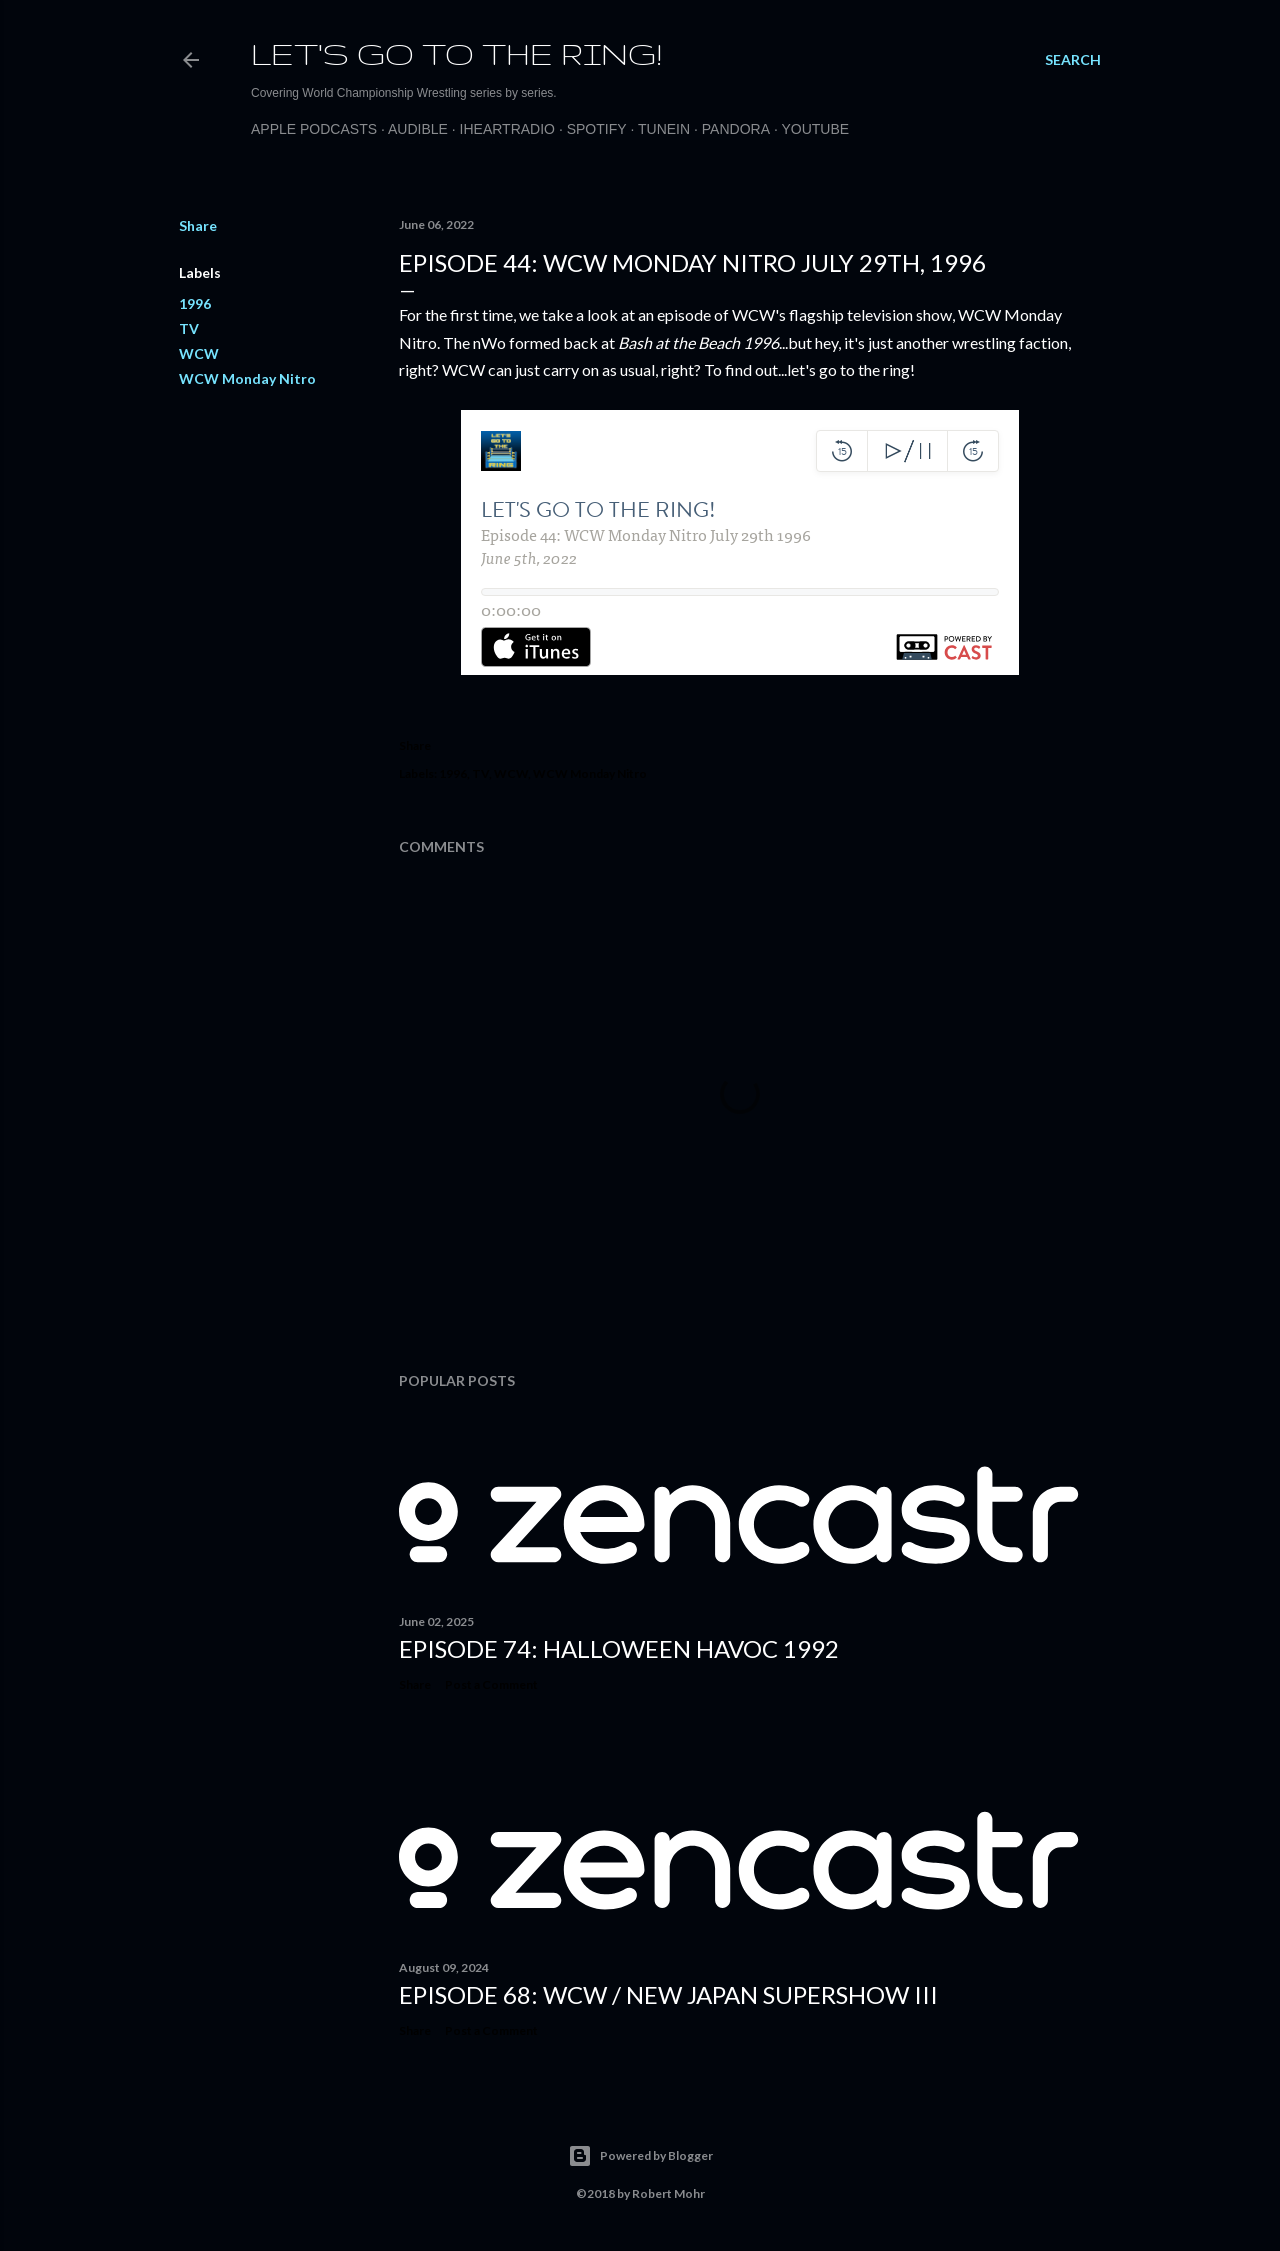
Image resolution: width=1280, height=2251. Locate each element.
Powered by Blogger (640, 2156)
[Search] (1073, 60)
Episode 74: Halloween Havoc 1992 (619, 1648)
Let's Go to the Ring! (456, 53)
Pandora (736, 129)
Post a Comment (491, 1684)
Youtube (815, 129)
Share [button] (198, 225)
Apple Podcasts (314, 129)
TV (189, 328)
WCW (199, 353)
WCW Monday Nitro (247, 378)
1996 (195, 303)
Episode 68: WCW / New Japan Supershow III (668, 1994)
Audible (418, 129)
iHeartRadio (507, 129)
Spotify (597, 129)
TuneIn (664, 129)
